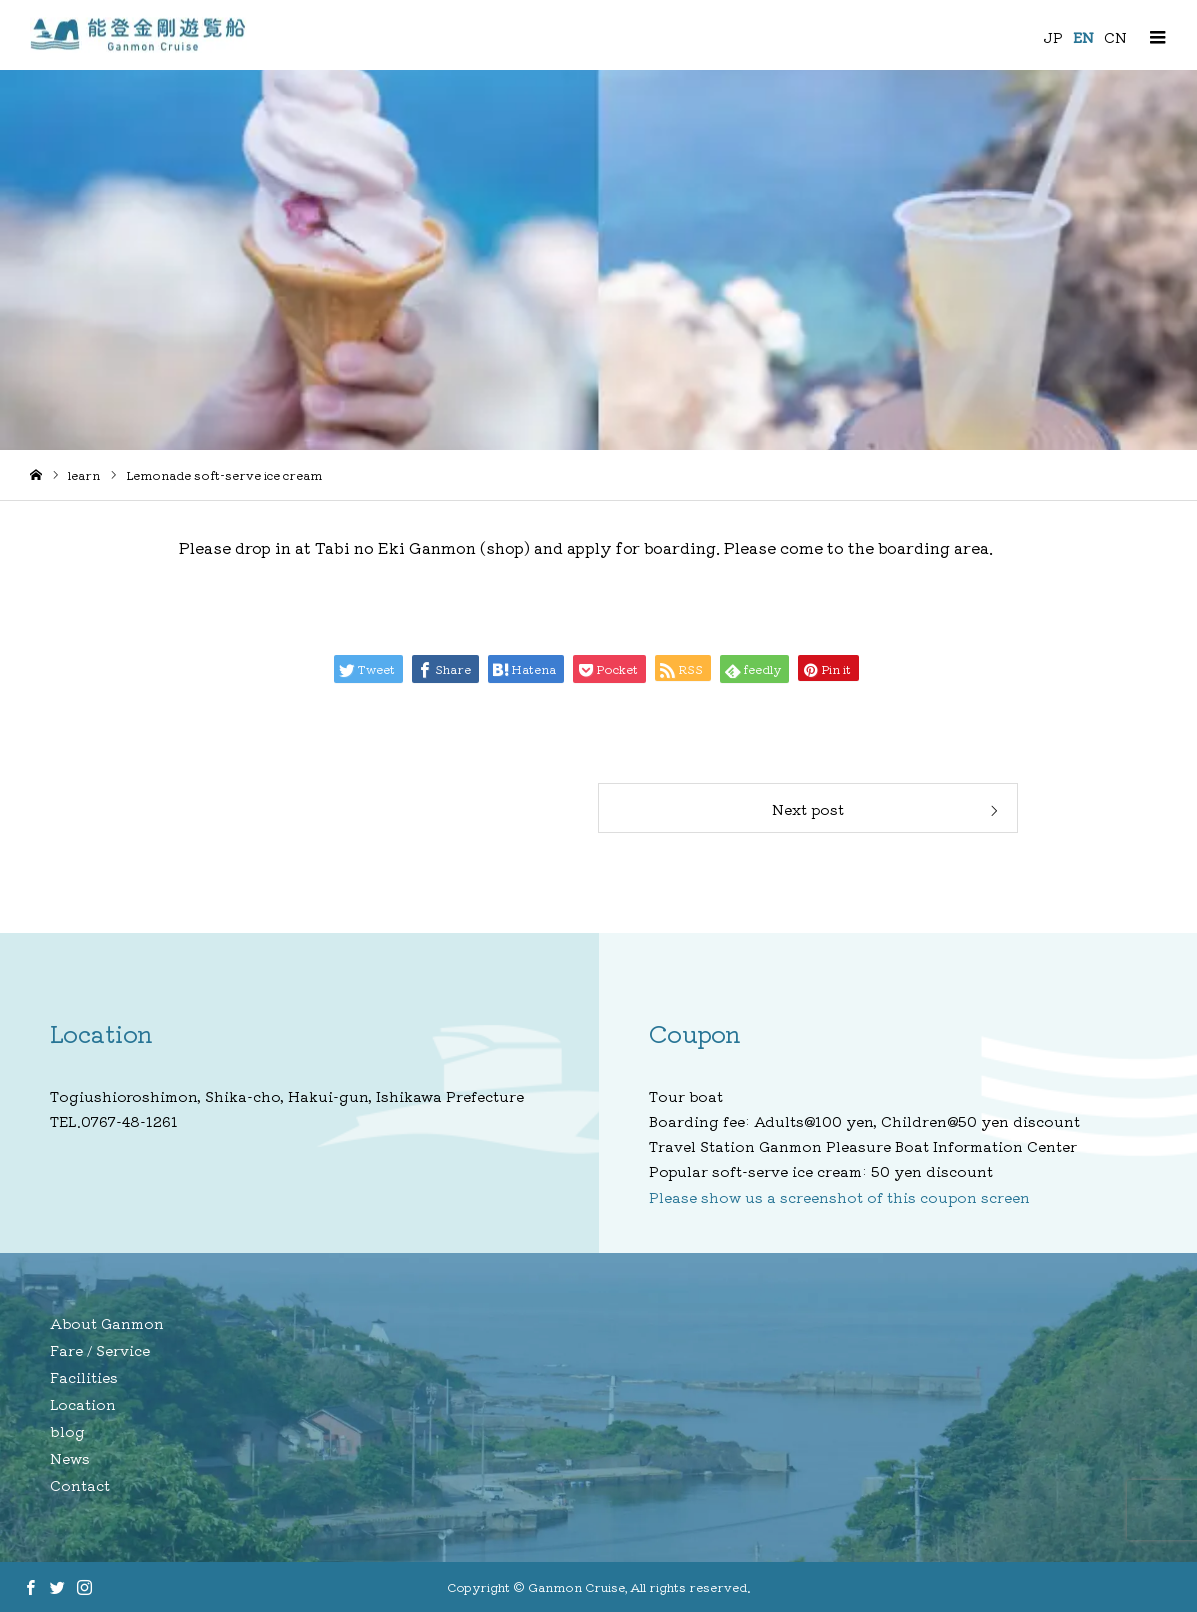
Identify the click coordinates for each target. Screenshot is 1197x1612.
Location (83, 1404)
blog (67, 1431)
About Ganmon (107, 1323)
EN (1083, 37)
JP (1053, 37)
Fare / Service (100, 1350)
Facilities (84, 1377)
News (70, 1458)
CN (1115, 37)
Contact (80, 1485)
